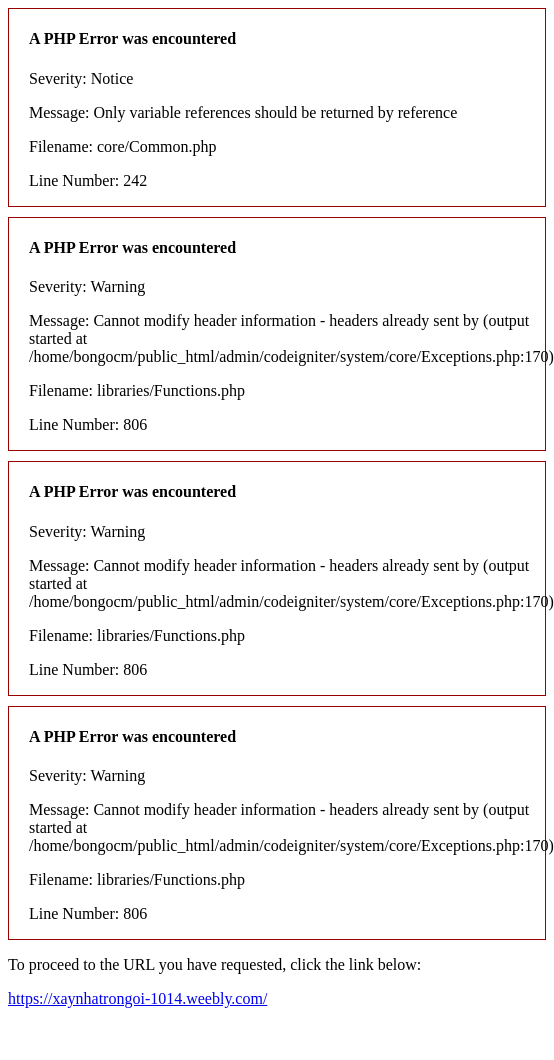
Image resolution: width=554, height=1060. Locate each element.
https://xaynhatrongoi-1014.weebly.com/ (137, 998)
